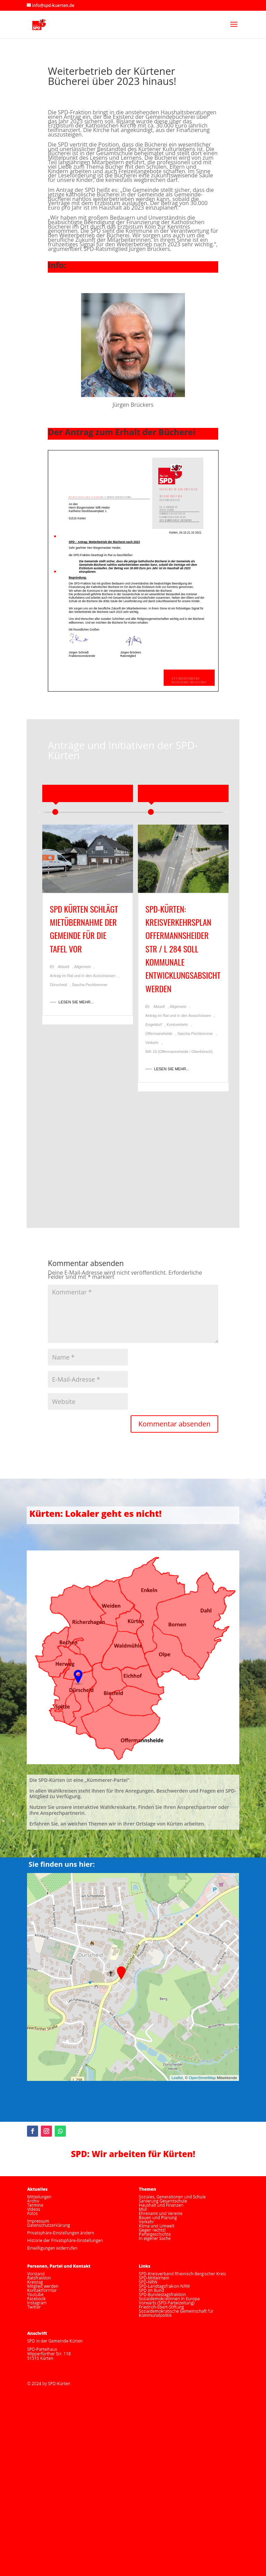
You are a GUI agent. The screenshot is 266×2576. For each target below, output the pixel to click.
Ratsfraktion (39, 2278)
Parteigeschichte (155, 2234)
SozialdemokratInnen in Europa (169, 2299)
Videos (33, 2209)
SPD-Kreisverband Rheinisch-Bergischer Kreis (182, 2274)
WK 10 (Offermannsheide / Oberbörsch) (179, 1051)
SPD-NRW (148, 2282)
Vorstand (36, 2274)
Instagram (37, 2303)
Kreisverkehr (177, 1024)
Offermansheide (158, 1033)
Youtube (35, 2294)
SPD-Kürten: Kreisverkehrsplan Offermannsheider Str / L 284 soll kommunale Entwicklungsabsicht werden (183, 949)
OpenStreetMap (202, 2078)
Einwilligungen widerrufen (52, 2248)
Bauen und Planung (158, 2218)
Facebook (36, 2299)
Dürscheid (58, 985)
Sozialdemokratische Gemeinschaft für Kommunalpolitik (176, 2313)
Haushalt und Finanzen (161, 2205)
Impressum (38, 2221)
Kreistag (35, 2282)
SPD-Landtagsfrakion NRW (164, 2286)
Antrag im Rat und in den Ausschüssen (83, 976)
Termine (35, 2205)
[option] (87, 927)
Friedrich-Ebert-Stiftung (161, 2307)
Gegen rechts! (152, 2230)
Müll (143, 2209)
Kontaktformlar (41, 2290)
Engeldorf (153, 1024)
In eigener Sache (155, 2238)
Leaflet (177, 2078)
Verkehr (152, 1042)
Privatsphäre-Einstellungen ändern (60, 2233)
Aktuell (63, 967)
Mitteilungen (39, 2197)
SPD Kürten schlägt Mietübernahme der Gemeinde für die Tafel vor (84, 929)
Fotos (32, 2213)
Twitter (34, 2307)
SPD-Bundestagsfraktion (162, 2294)
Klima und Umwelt (157, 2226)
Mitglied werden (42, 2286)
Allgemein (82, 967)
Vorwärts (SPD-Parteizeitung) (166, 2303)
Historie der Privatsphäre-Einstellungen (65, 2240)
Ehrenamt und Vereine (161, 2213)
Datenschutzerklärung (48, 2225)
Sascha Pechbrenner (89, 985)
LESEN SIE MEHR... (76, 1002)
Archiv (33, 2201)
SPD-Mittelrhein (154, 2278)
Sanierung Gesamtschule (163, 2201)
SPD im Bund (151, 2290)
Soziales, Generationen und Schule (172, 2197)
